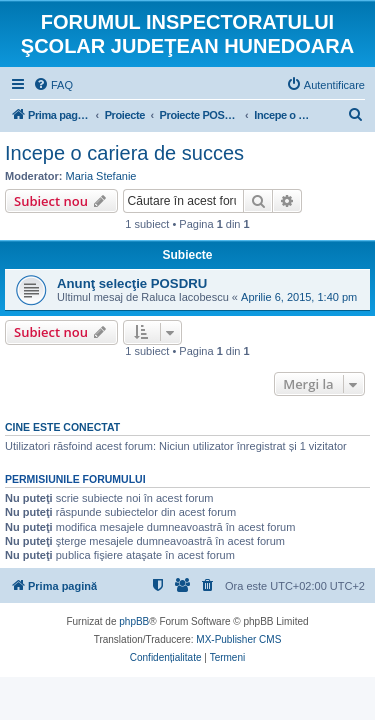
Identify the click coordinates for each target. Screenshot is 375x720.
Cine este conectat (62, 427)
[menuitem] (53, 85)
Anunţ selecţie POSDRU (132, 283)
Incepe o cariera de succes (124, 153)
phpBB (134, 621)
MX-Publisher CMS (238, 639)
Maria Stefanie (101, 176)
